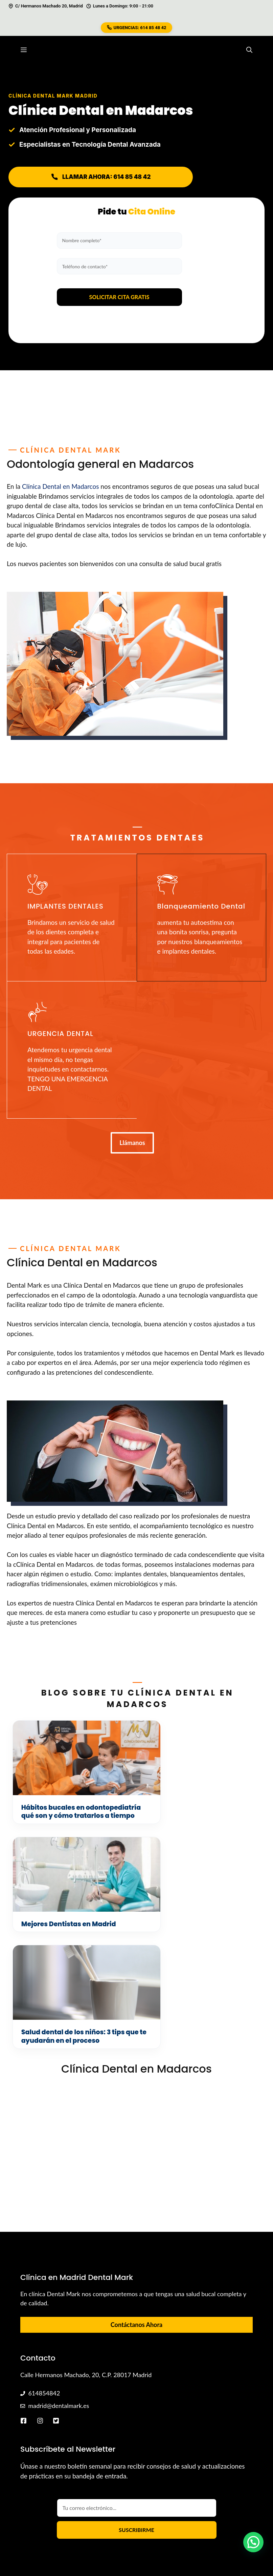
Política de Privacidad (191, 2530)
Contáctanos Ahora (136, 2235)
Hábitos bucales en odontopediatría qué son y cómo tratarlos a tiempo (66, 1816)
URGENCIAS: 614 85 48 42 (136, 27)
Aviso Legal (239, 2530)
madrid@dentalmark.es (58, 2316)
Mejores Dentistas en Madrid (198, 1807)
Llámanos (132, 1142)
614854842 (44, 2303)
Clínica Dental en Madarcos (60, 486)
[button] (249, 49)
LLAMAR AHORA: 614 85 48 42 (101, 177)
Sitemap (181, 2522)
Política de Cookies (222, 2522)
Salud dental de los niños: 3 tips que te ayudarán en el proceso (67, 1941)
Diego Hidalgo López (93, 2522)
